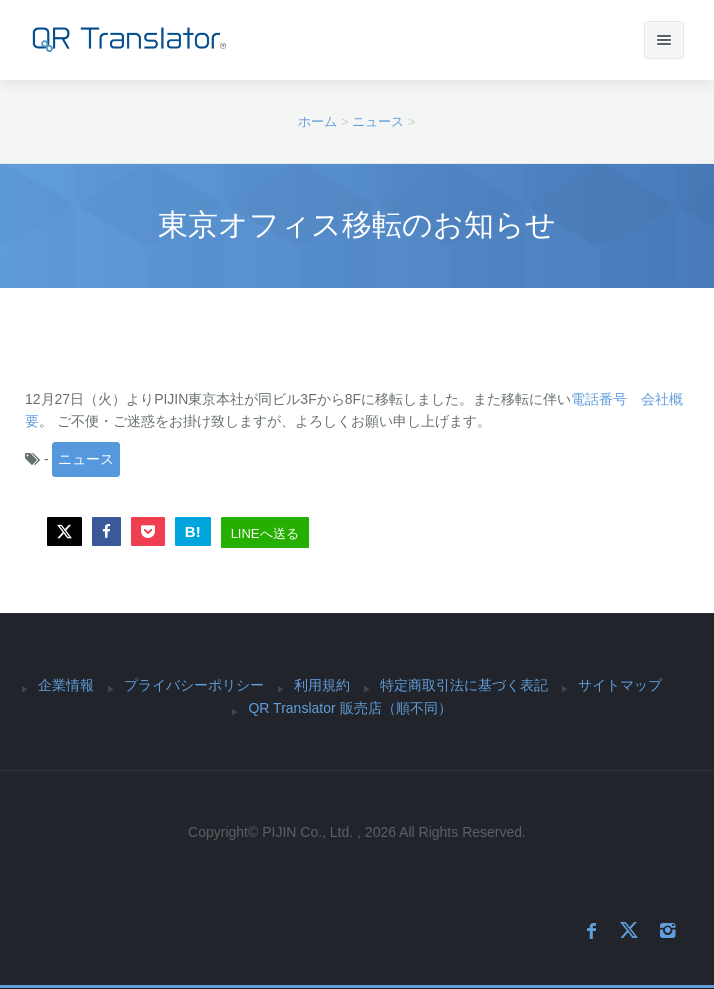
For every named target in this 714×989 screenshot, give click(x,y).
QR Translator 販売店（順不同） (349, 708)
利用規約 (322, 685)
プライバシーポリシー (194, 685)
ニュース (86, 459)
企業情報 (66, 685)
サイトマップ (620, 685)
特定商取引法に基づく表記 (464, 685)
